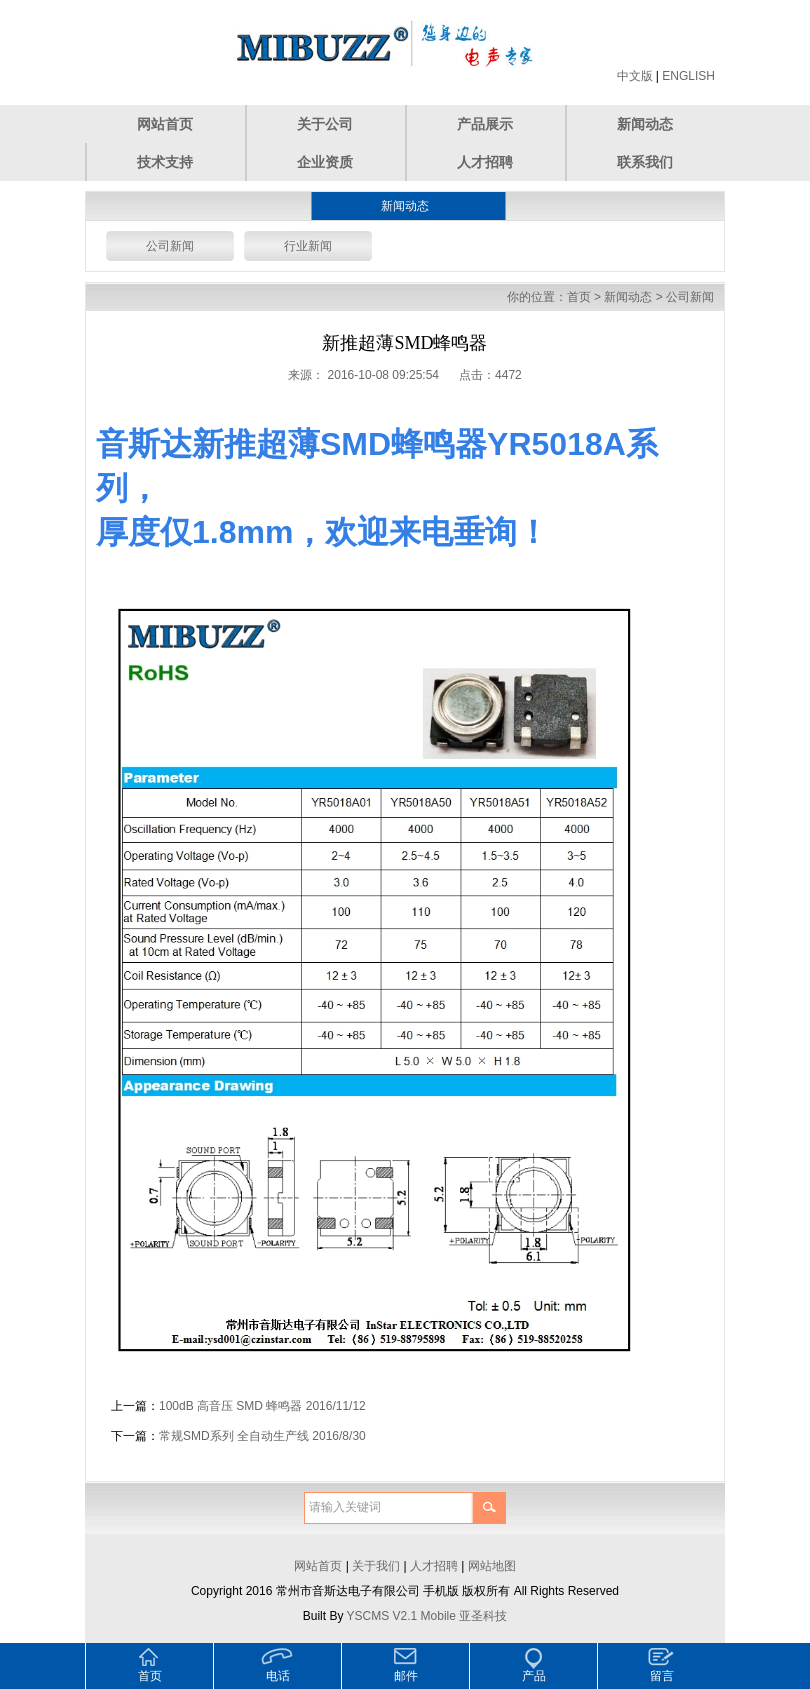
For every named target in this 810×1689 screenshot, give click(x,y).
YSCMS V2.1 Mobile (401, 1616)
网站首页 (165, 124)
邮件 (406, 1676)
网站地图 (492, 1566)
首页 (579, 297)
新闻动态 (645, 124)
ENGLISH (688, 76)
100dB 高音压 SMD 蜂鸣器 (230, 1406)
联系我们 (645, 162)
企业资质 (325, 162)
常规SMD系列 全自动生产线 (234, 1436)
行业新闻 (308, 246)
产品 (534, 1676)
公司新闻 (170, 246)
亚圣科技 (483, 1616)
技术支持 (165, 162)
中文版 (635, 76)
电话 (278, 1676)
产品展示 (485, 124)
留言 (662, 1676)
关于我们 (376, 1566)
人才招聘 (485, 162)
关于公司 (325, 124)
